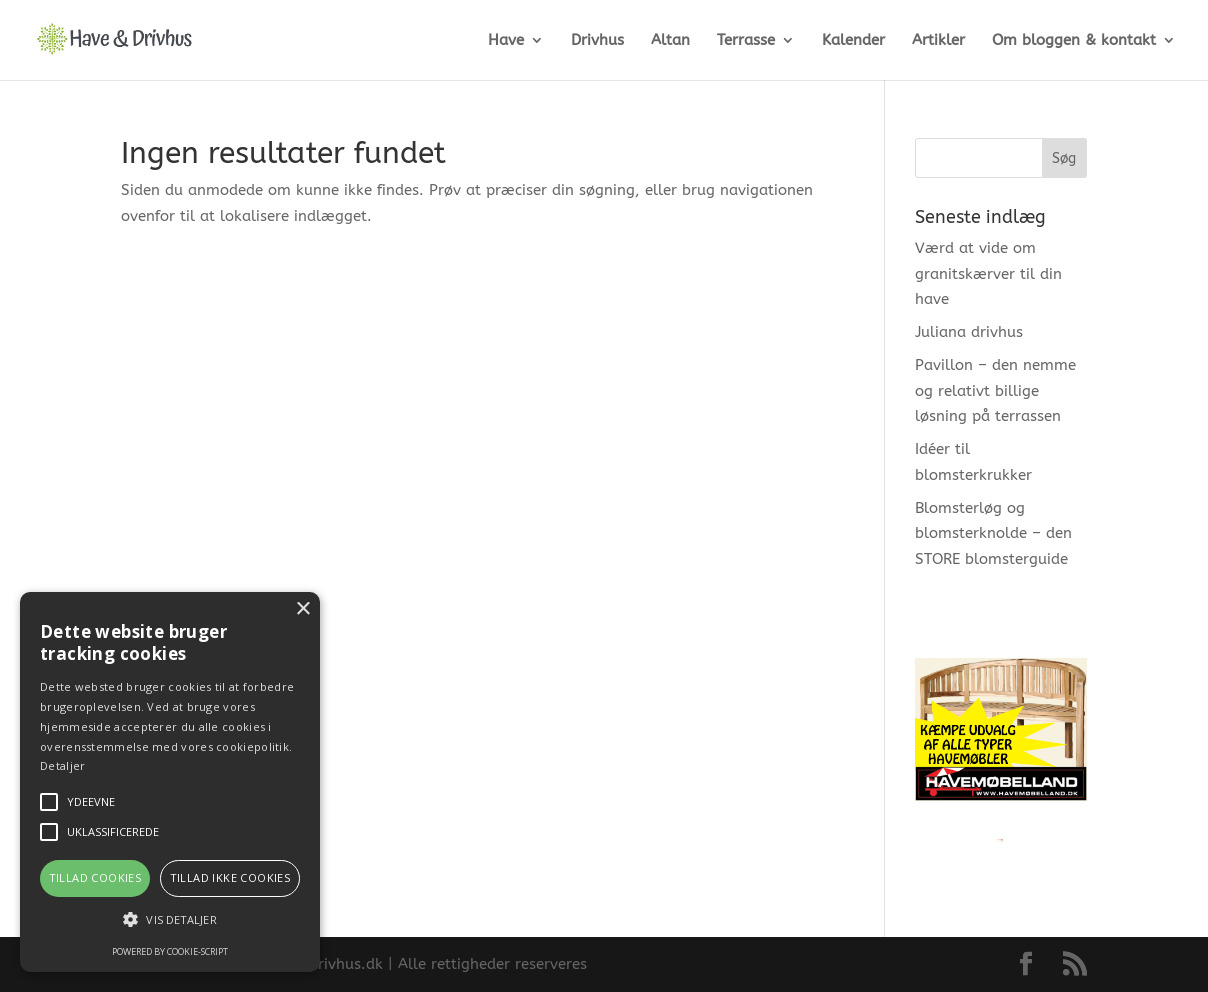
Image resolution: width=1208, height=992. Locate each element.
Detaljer (62, 765)
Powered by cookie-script (170, 951)
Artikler (938, 41)
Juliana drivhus (969, 332)
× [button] (302, 609)
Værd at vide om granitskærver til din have (988, 273)
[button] (170, 920)
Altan (670, 41)
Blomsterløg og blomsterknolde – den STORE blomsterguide (993, 533)
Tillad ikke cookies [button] (230, 877)
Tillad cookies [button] (95, 877)
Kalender (853, 41)
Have (506, 41)
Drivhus (597, 41)
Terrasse (746, 41)
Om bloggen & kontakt (1074, 41)
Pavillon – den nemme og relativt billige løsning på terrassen (995, 390)
